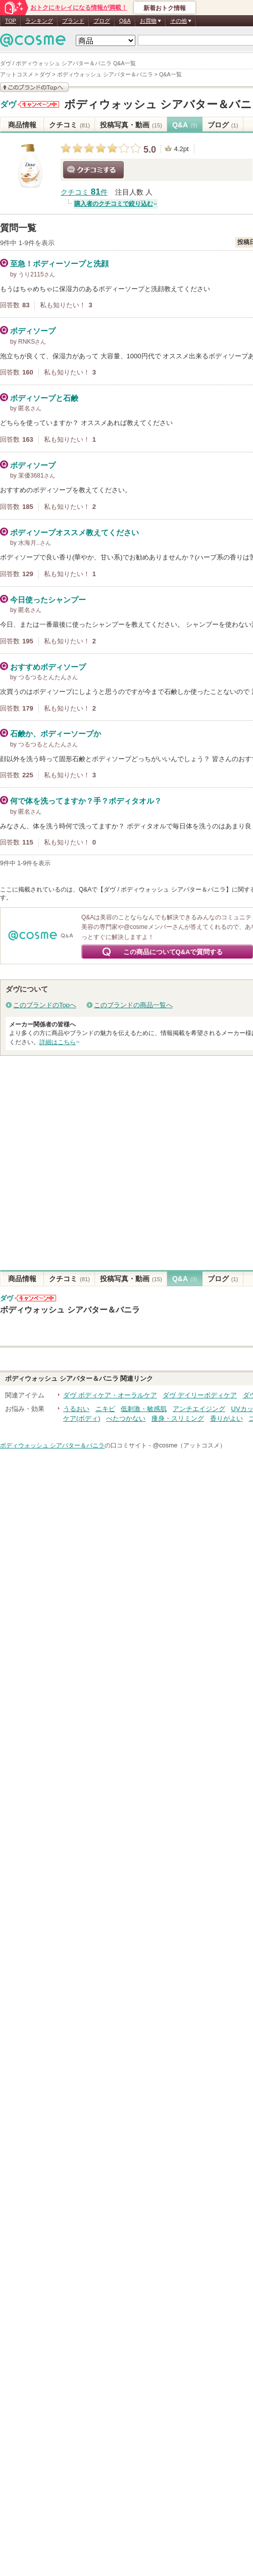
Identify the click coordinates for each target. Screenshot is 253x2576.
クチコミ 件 (84, 192)
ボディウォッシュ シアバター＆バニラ (70, 1309)
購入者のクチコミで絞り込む (113, 203)
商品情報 (22, 125)
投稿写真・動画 (131, 125)
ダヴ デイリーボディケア (200, 1395)
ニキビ (105, 1409)
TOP (10, 21)
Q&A (125, 21)
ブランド (73, 21)
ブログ (101, 21)
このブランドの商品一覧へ (133, 1005)
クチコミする (93, 169)
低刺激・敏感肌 (144, 1409)
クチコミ (69, 125)
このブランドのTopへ (44, 1005)
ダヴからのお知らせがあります (38, 104)
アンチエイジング (199, 1409)
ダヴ (8, 104)
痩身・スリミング (177, 1418)
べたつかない (125, 1418)
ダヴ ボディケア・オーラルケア (110, 1395)
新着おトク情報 (164, 8)
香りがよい (226, 1418)
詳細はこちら (57, 1042)
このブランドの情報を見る (34, 87)
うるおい (76, 1409)
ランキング (39, 21)
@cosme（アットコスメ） (189, 1445)
